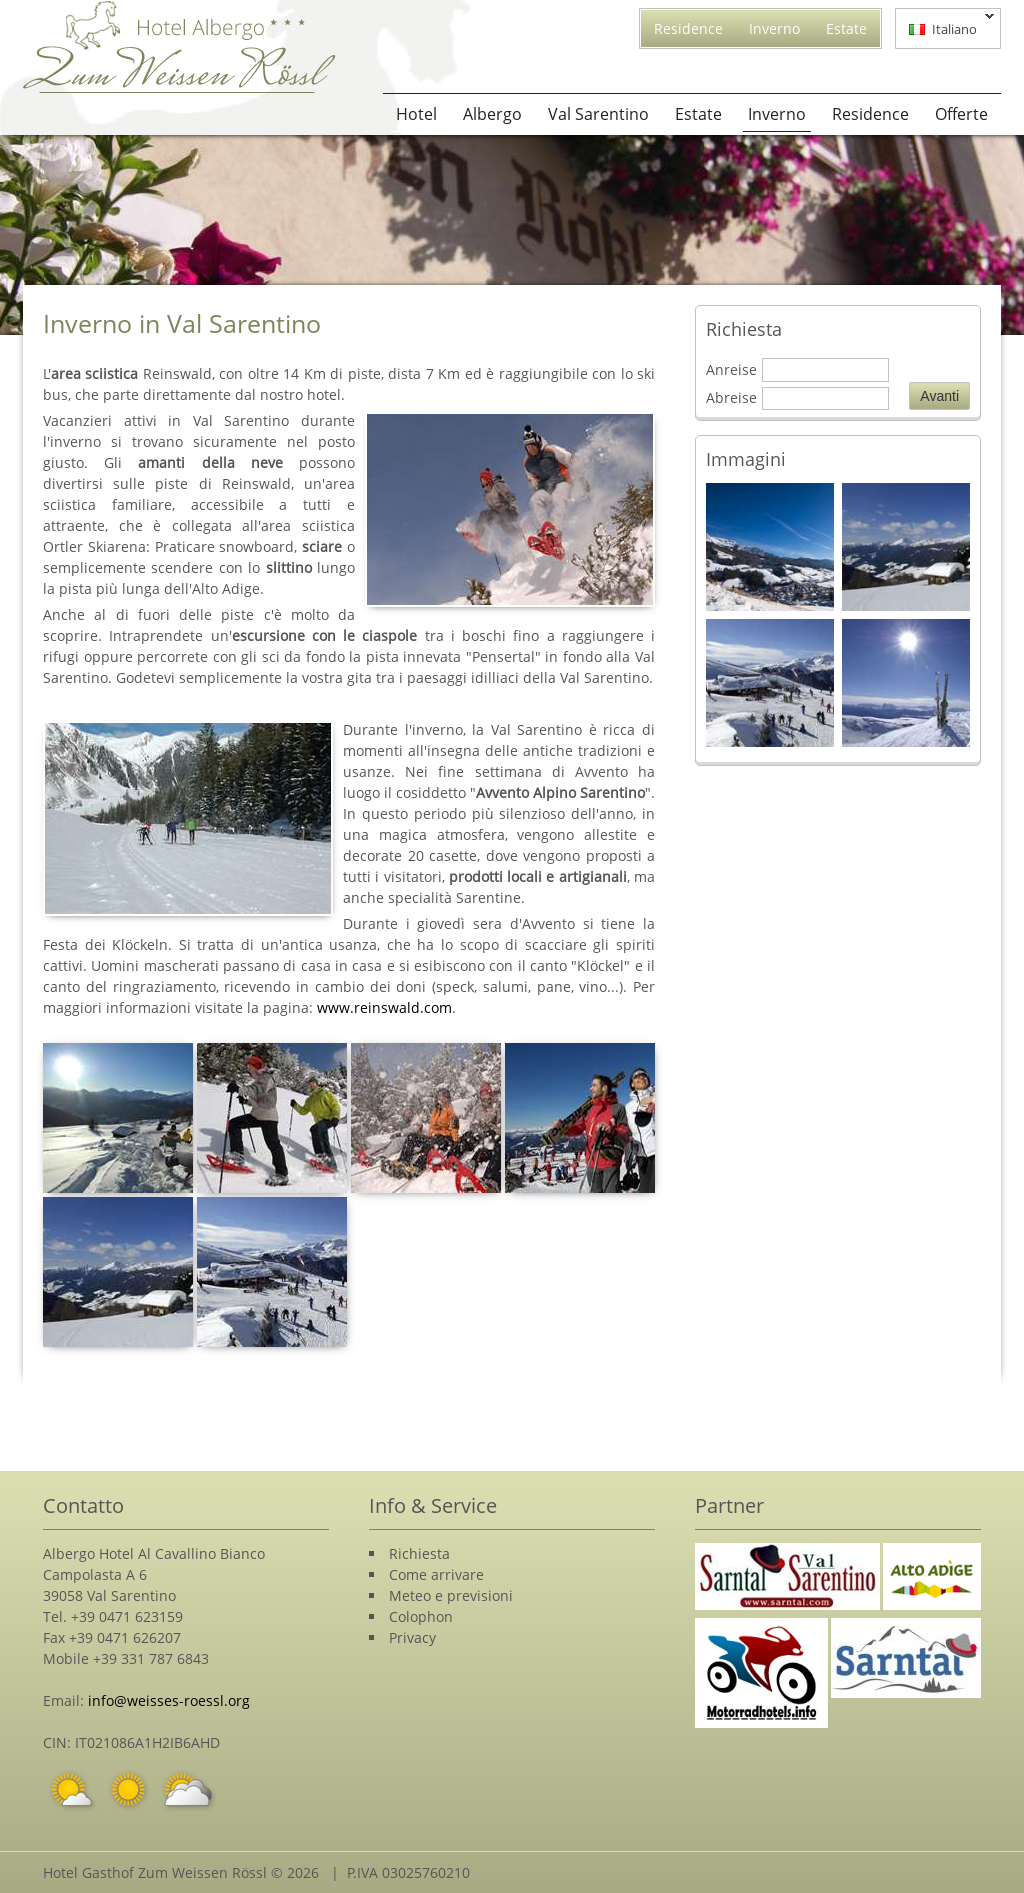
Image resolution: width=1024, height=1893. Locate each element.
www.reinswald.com (384, 1007)
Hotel (416, 114)
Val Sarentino (598, 114)
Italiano (945, 27)
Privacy (412, 1637)
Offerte (961, 114)
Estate (846, 28)
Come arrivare (436, 1574)
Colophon (421, 1616)
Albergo (492, 114)
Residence (688, 28)
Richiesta (419, 1553)
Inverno (774, 28)
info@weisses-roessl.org (169, 1700)
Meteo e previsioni (451, 1595)
